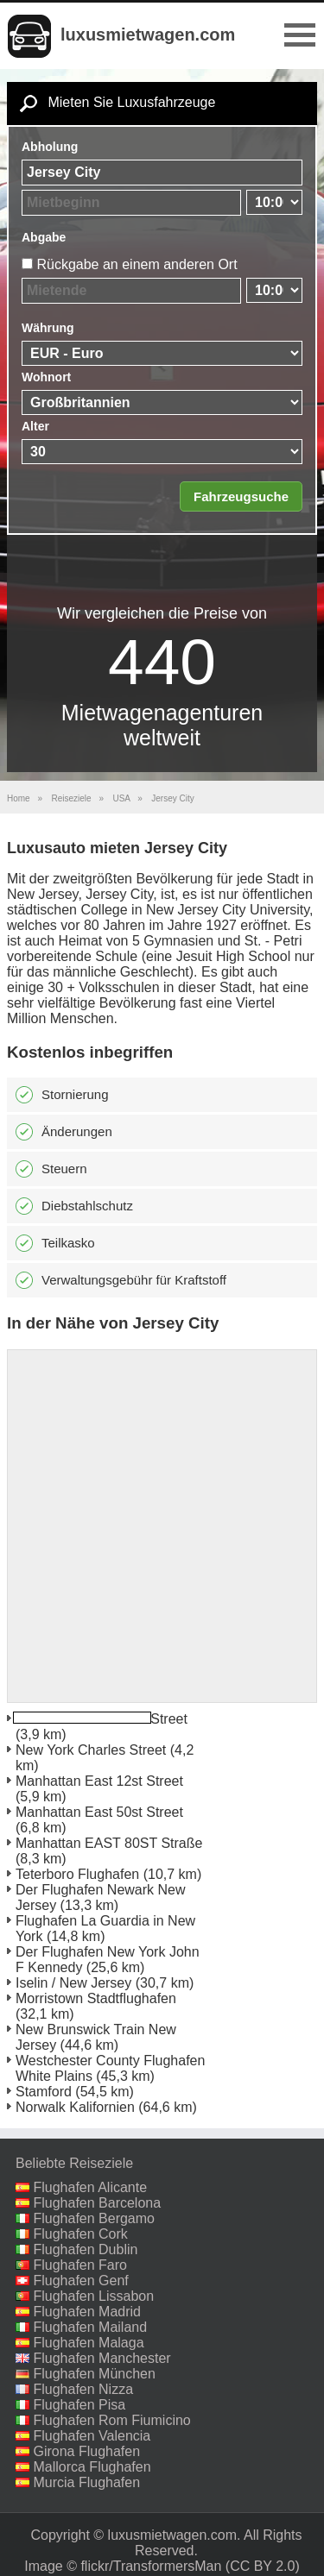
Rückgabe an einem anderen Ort (136, 264)
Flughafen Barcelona (97, 2203)
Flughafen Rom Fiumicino (111, 2420)
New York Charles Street (91, 1750)
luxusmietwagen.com (147, 34)
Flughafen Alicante (90, 2187)
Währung (48, 328)
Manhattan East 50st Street (99, 1812)
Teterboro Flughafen (77, 1874)
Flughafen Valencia (91, 2435)
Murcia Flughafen (86, 2482)
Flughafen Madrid (87, 2311)
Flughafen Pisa (79, 2404)
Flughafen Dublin (85, 2249)
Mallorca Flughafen (91, 2467)
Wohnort (46, 377)
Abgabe (44, 237)
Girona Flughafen (86, 2451)
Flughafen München (94, 2373)
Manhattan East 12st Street (99, 1781)
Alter (35, 426)
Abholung (50, 147)
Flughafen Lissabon (93, 2296)
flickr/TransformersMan (150, 2566)
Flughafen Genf (80, 2280)
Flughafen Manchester (101, 2358)
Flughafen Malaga (88, 2342)
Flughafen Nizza (83, 2389)
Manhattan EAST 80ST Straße (109, 1843)
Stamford (44, 2091)
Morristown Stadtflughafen (96, 1998)
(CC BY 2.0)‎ (263, 2566)
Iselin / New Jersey (73, 1983)
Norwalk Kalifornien (75, 2107)
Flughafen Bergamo (94, 2218)
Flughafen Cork (80, 2234)
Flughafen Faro (80, 2265)
